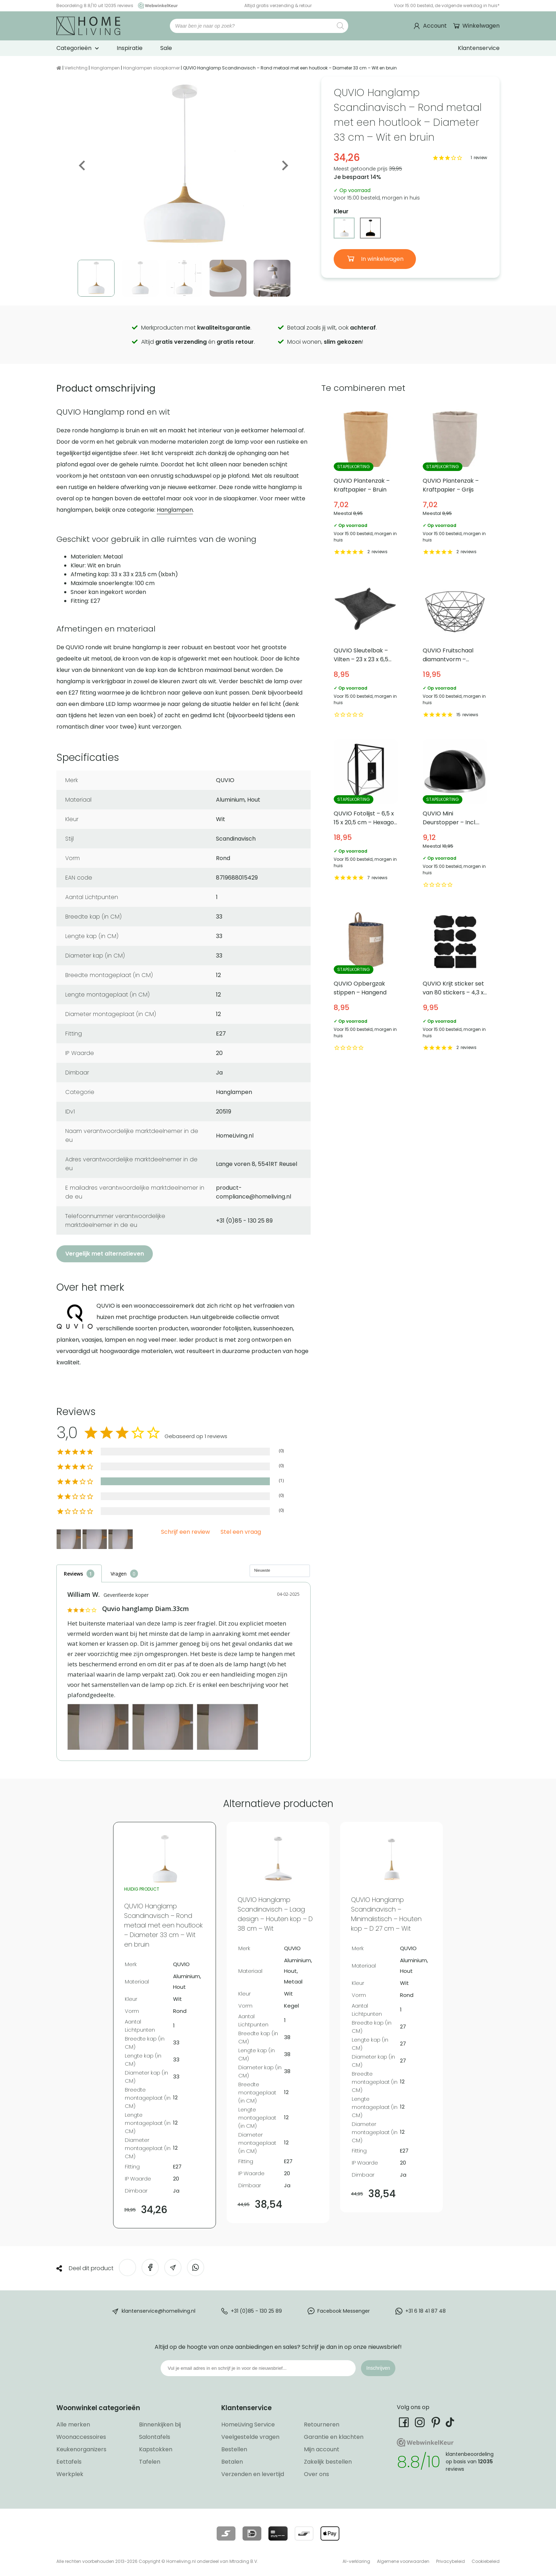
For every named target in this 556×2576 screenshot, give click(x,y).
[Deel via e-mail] (173, 2267)
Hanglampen (105, 68)
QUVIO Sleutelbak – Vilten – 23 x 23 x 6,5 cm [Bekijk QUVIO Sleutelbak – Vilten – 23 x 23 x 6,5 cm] (366, 648)
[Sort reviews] (280, 1571)
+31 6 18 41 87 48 (425, 2310)
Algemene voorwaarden (403, 2561)
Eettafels (69, 2462)
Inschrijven (378, 2368)
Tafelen (149, 2462)
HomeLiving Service (248, 2424)
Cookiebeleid (486, 2561)
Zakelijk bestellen (328, 2462)
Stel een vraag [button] (241, 1532)
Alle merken (73, 2424)
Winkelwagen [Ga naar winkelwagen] (480, 26)
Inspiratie (130, 48)
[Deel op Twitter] (127, 2267)
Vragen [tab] (119, 1573)
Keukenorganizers (81, 2449)
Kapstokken (155, 2449)
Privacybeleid (450, 2561)
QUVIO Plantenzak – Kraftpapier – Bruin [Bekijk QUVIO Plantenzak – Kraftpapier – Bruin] (366, 481)
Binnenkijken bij (160, 2424)
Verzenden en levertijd (252, 2474)
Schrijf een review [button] (185, 1532)
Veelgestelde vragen (250, 2437)
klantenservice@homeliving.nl (158, 2310)
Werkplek (69, 2474)
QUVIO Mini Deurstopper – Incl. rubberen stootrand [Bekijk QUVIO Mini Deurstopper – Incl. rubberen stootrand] (455, 814)
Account (435, 26)
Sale (166, 48)
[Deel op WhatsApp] (195, 2267)
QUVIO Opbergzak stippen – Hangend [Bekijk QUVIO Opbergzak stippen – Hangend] (366, 981)
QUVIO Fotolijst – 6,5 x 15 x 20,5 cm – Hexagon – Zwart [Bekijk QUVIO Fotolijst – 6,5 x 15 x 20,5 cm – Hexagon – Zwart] (366, 814)
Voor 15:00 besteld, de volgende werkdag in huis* (447, 5)
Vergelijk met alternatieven (104, 1254)
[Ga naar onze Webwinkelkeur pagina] (156, 5)
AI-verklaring (356, 2561)
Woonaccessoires (81, 2437)
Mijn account (321, 2449)
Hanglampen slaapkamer (151, 68)
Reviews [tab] (73, 1573)
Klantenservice (479, 48)
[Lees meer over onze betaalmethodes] (226, 2533)
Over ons (316, 2474)
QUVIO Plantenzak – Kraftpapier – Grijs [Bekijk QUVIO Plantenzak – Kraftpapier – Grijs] (455, 481)
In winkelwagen (382, 259)
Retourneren (321, 2424)
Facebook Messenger (343, 2310)
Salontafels (154, 2437)
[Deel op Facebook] (150, 2267)
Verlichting (76, 68)
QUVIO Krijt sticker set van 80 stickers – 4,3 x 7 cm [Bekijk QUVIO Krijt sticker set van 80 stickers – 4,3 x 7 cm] (455, 981)
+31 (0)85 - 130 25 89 (256, 2310)
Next (284, 165)
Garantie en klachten (333, 2437)
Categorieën (73, 48)
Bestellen (234, 2449)
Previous (83, 165)
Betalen (232, 2462)
